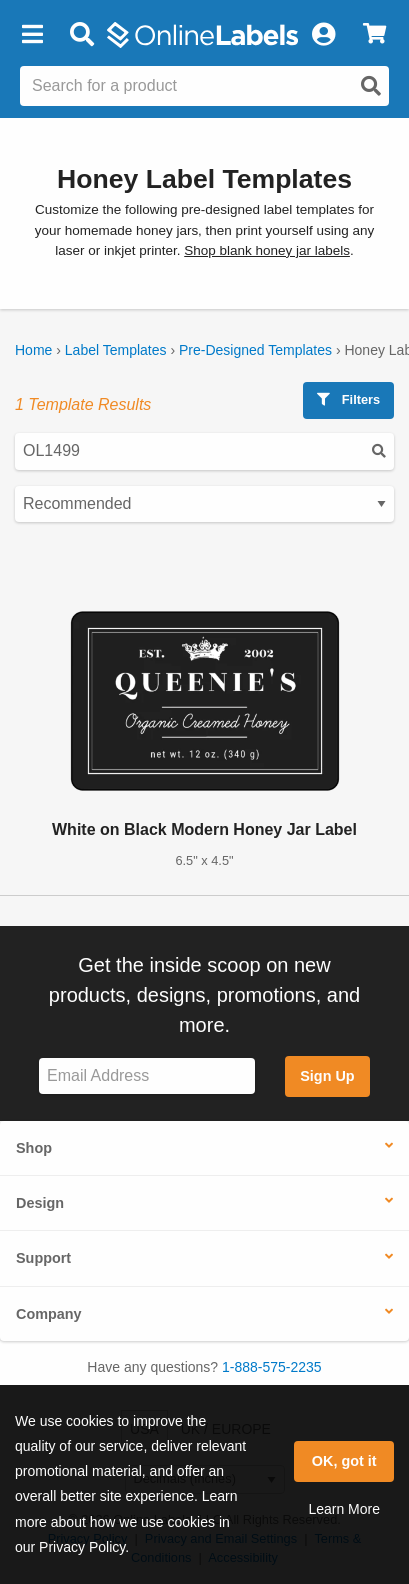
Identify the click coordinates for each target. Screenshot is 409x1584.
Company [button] (49, 1314)
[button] (32, 35)
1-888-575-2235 (272, 1367)
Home (33, 350)
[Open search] (371, 86)
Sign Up (327, 1076)
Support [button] (43, 1258)
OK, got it (344, 1461)
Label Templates (116, 350)
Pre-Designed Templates (255, 350)
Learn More (344, 1509)
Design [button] (40, 1203)
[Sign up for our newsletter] (147, 1076)
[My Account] (323, 35)
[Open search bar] (81, 35)
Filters (348, 399)
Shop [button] (34, 1148)
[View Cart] (374, 35)
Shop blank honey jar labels (267, 250)
